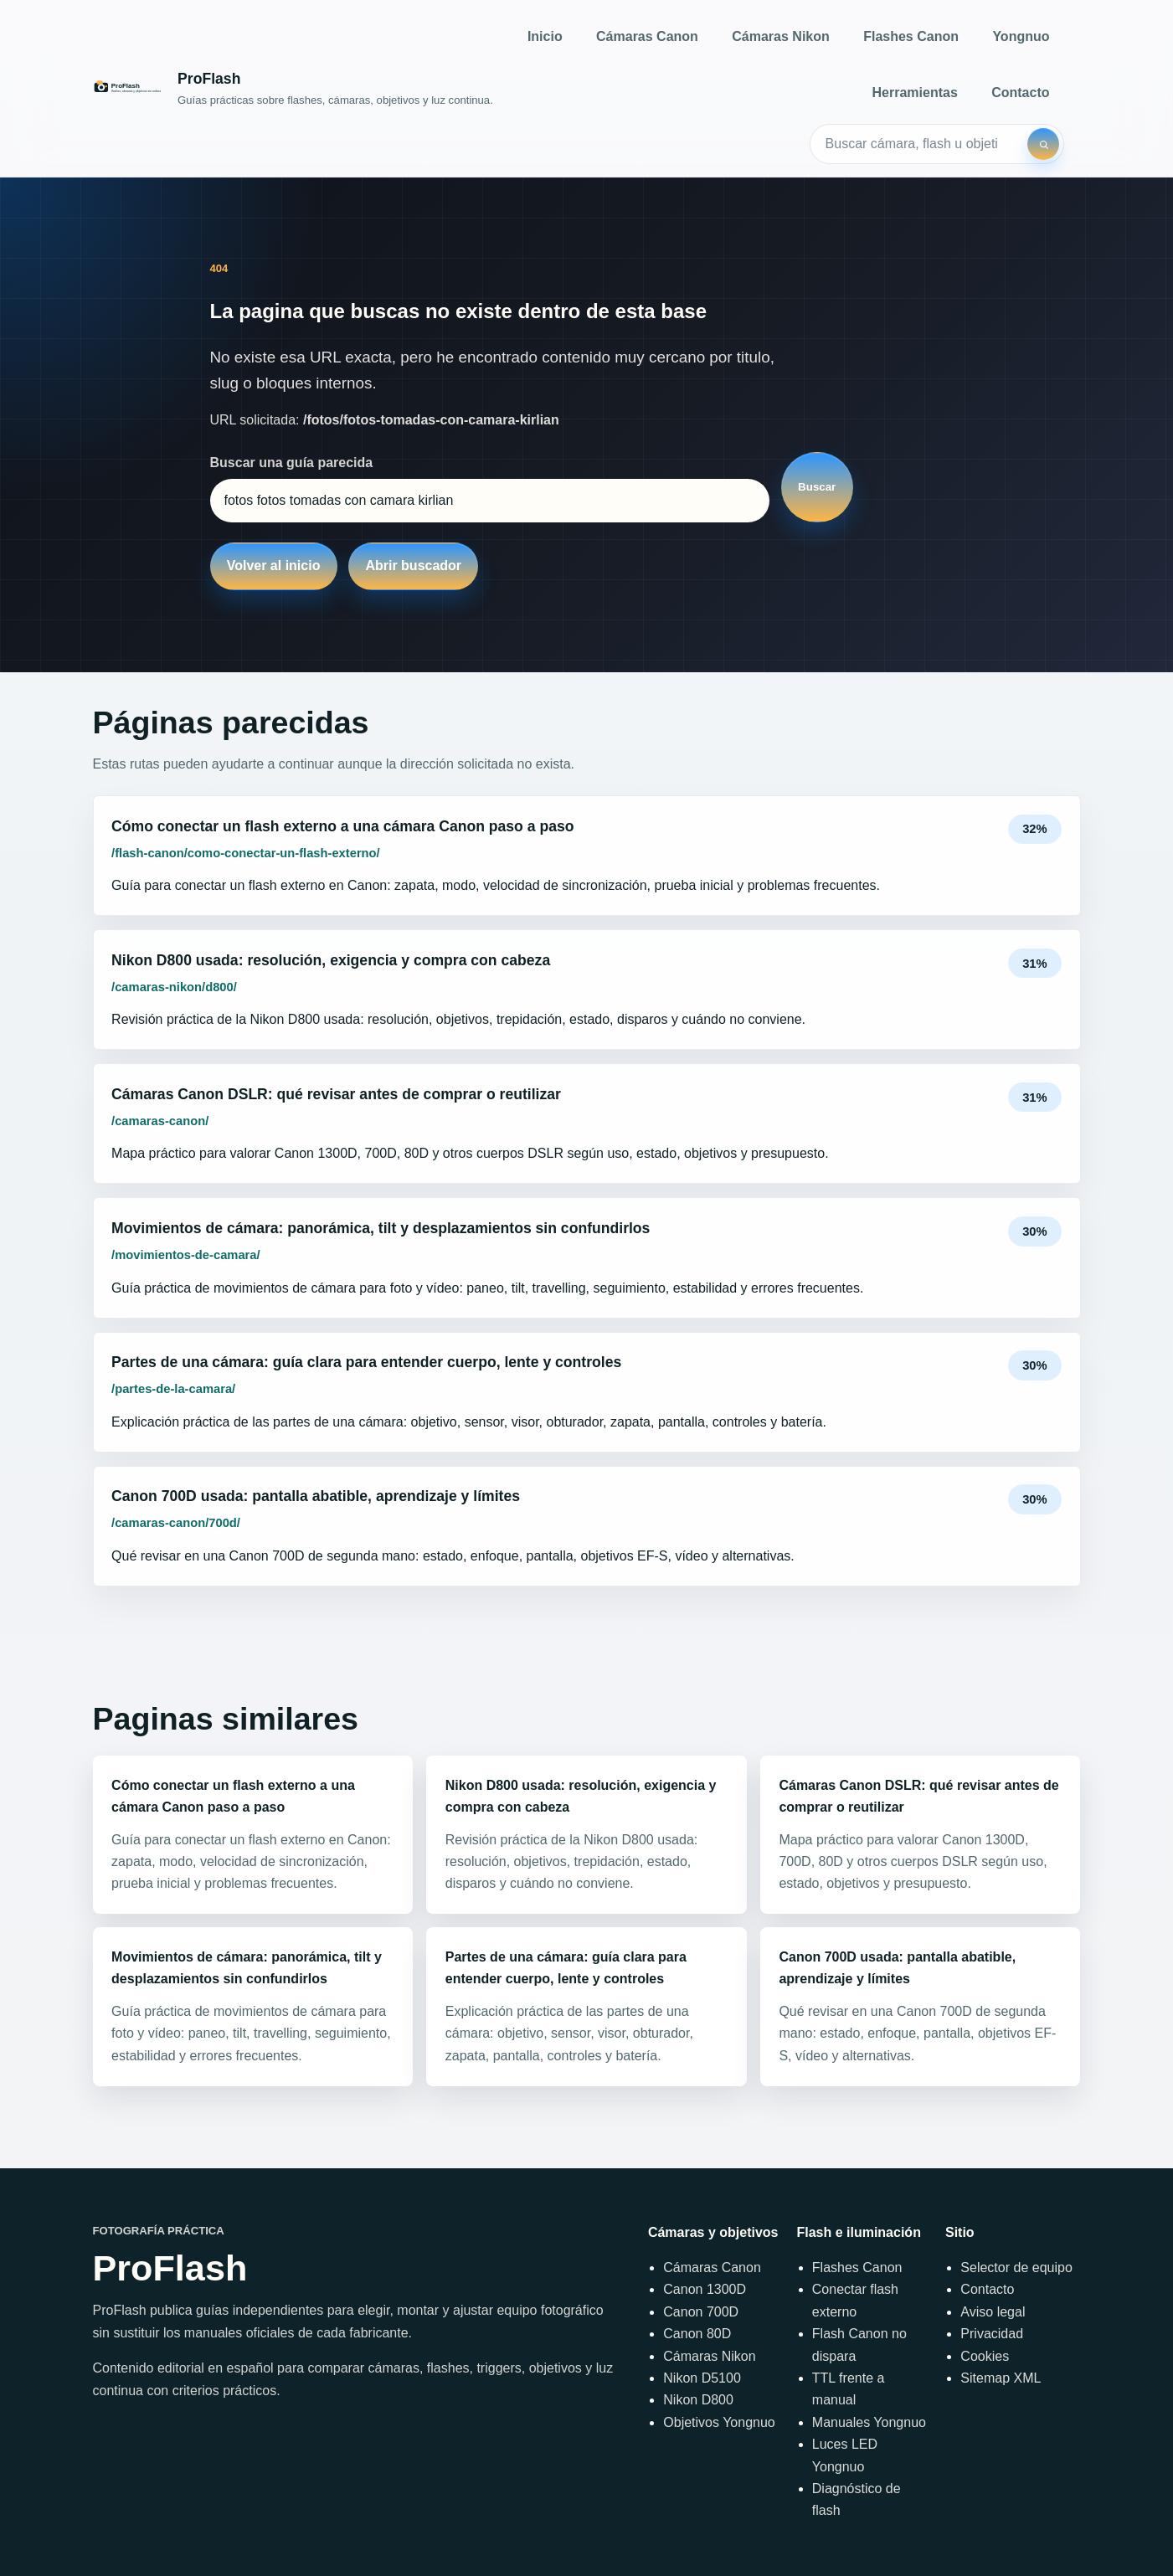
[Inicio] (293, 88)
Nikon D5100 (702, 2378)
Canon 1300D (704, 2289)
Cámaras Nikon (781, 36)
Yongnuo (1020, 36)
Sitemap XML (1000, 2378)
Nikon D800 (698, 2400)
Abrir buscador (413, 565)
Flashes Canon (911, 36)
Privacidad (991, 2334)
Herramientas (915, 92)
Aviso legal (992, 2312)
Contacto (1020, 92)
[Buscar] (1043, 144)
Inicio (545, 36)
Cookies (984, 2356)
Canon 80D (697, 2334)
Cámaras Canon (647, 36)
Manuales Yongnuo (869, 2422)
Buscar (817, 487)
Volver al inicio (274, 565)
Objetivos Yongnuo (718, 2422)
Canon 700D (700, 2312)
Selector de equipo (1016, 2267)
